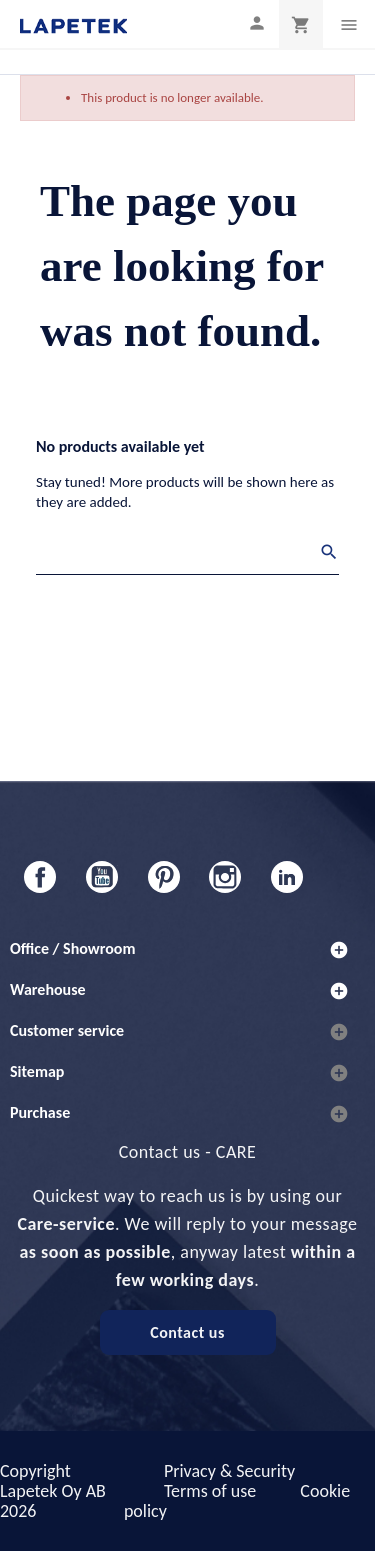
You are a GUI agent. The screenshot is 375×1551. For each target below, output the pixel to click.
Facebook (40, 877)
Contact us (187, 1332)
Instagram (225, 877)
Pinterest (164, 877)
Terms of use (210, 1491)
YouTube (102, 877)
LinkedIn (287, 877)
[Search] (187, 554)
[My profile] (257, 22)
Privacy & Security (229, 1471)
